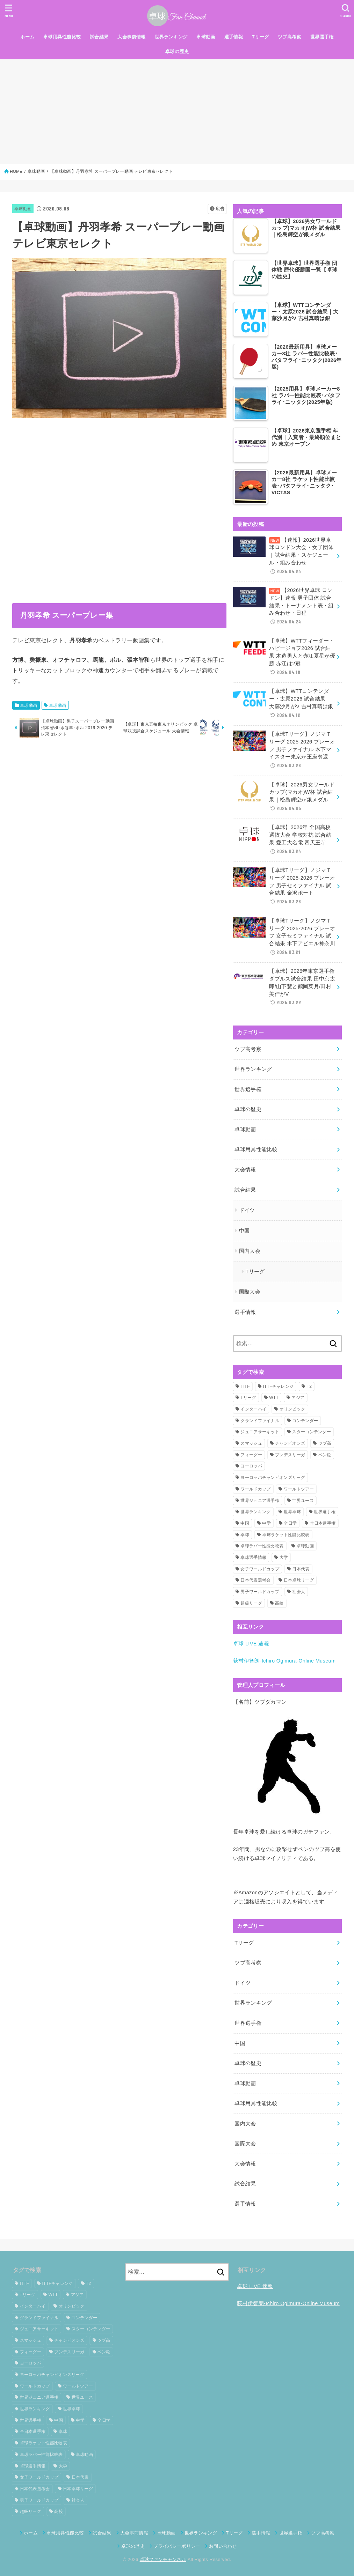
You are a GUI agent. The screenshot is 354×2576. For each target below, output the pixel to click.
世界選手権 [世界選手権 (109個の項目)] (324, 1511)
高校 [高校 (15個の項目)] (279, 1603)
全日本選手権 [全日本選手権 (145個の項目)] (323, 1523)
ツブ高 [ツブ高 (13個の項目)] (324, 1443)
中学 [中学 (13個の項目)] (266, 1523)
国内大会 (249, 1251)
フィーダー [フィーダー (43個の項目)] (251, 1454)
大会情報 (245, 1169)
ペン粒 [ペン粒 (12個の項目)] (324, 1454)
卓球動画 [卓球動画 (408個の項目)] (305, 1546)
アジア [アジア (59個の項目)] (297, 1397)
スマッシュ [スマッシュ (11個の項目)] (251, 1443)
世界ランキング (171, 36)
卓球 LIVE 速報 (251, 1643)
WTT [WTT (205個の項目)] (274, 1397)
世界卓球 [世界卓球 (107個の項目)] (292, 1511)
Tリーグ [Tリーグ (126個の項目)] (248, 1397)
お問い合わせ (223, 2546)
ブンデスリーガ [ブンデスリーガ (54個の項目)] (290, 1454)
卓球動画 (205, 36)
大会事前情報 (131, 36)
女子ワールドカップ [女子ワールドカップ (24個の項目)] (259, 1569)
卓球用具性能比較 (62, 36)
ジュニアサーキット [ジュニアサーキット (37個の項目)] (259, 1431)
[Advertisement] (177, 112)
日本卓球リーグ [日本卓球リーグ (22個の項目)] (299, 1580)
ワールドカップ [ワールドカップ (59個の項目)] (255, 1489)
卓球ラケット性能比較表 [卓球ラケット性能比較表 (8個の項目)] (285, 1534)
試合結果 (99, 36)
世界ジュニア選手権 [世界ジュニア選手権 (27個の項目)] (259, 1500)
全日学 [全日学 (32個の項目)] (290, 1523)
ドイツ (247, 1210)
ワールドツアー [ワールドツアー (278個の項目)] (299, 1489)
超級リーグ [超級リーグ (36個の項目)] (251, 1603)
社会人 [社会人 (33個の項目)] (298, 1591)
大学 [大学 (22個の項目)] (284, 1557)
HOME (16, 171)
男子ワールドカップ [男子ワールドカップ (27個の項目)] (259, 1591)
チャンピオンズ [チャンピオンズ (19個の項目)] (290, 1443)
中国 (244, 1231)
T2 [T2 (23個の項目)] (309, 1386)
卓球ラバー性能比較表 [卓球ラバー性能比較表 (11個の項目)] (261, 1546)
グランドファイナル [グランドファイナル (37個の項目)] (259, 1420)
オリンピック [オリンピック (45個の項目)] (292, 1409)
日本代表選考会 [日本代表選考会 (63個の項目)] (255, 1580)
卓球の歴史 (177, 51)
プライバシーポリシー (176, 2546)
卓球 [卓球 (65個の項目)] (244, 1534)
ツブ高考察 (289, 36)
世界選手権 (322, 36)
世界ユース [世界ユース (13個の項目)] (303, 1500)
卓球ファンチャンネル (163, 2559)
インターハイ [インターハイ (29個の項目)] (253, 1409)
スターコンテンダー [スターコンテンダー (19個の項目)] (311, 1431)
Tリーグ (260, 36)
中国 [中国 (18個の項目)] (244, 1523)
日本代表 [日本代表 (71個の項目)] (300, 1569)
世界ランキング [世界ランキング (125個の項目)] (255, 1511)
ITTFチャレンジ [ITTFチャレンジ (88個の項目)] (278, 1386)
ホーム (27, 36)
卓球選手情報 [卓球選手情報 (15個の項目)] (253, 1557)
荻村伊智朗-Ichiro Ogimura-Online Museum (284, 1661)
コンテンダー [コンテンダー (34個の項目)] (305, 1420)
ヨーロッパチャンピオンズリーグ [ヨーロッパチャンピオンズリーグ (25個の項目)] (272, 1477)
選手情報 (233, 36)
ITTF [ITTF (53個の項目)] (245, 1386)
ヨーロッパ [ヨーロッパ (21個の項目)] (251, 1466)
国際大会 (249, 1292)
